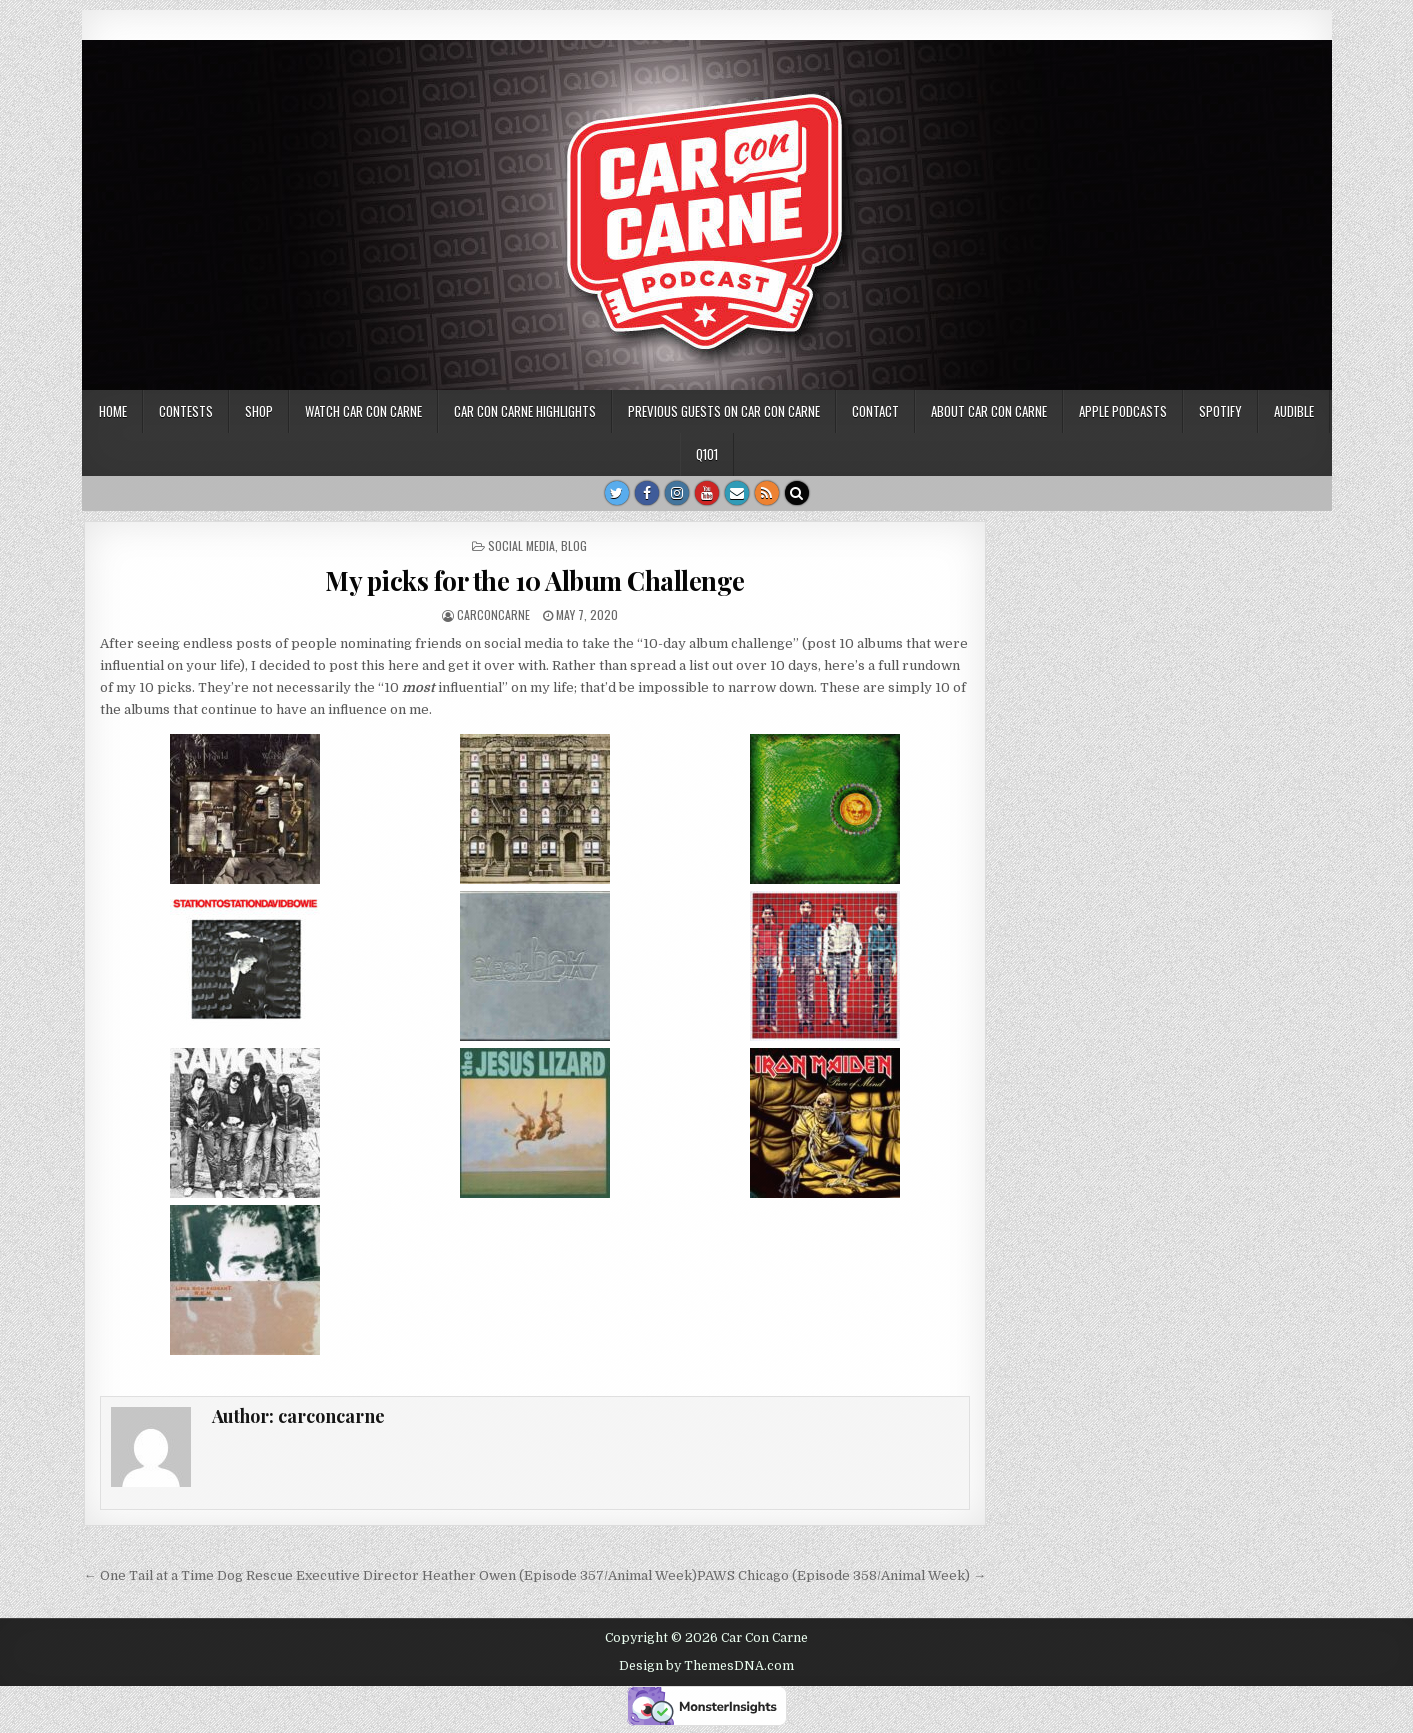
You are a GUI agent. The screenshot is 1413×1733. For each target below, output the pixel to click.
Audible (1294, 411)
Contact (875, 411)
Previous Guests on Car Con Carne (724, 411)
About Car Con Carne (989, 411)
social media (521, 545)
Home (113, 411)
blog (574, 545)
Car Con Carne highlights (525, 411)
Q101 (707, 454)
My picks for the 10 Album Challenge (535, 580)
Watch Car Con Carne (363, 411)
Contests (186, 411)
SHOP (259, 411)
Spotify (1220, 411)
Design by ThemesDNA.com (706, 1666)
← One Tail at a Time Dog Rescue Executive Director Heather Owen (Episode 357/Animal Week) (390, 1575)
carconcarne (493, 614)
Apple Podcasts (1123, 411)
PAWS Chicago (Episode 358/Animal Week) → (841, 1575)
